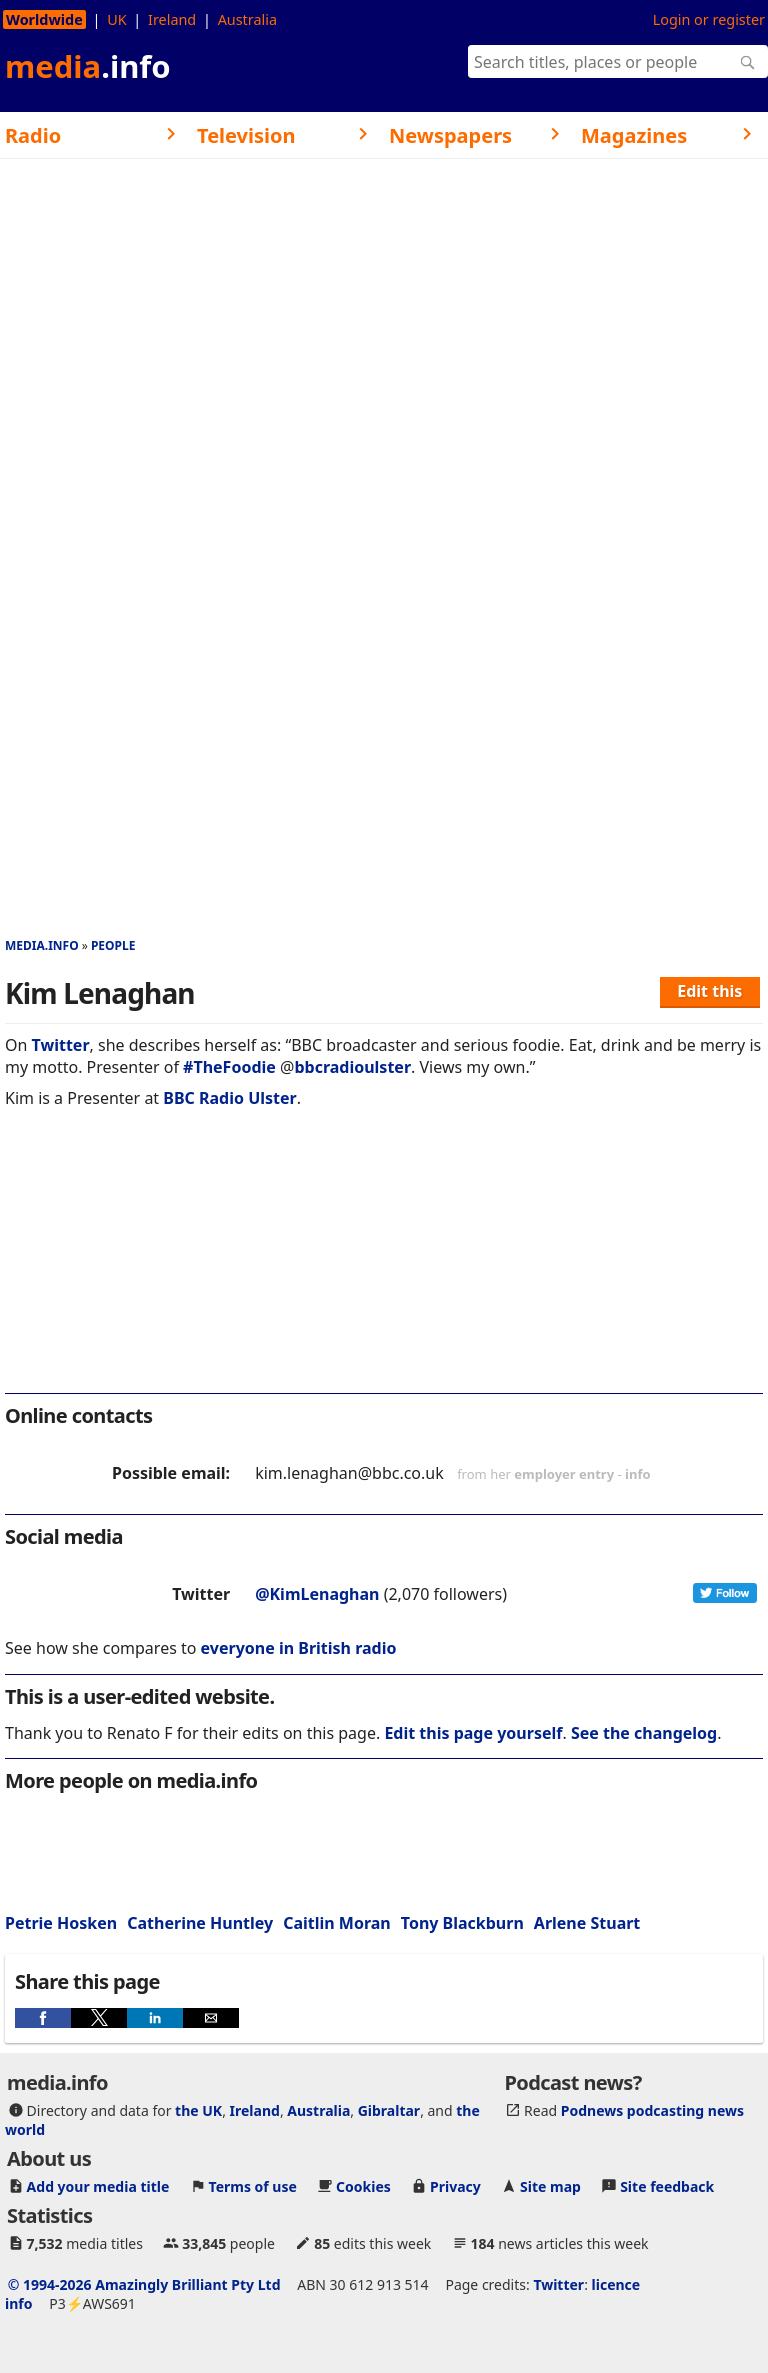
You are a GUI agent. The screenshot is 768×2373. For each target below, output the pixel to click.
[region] (384, 1264)
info (638, 1474)
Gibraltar (389, 2110)
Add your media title (98, 2186)
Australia (247, 19)
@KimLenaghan (317, 1594)
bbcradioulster (352, 1067)
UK (116, 19)
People (113, 945)
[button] (43, 2018)
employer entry (564, 1474)
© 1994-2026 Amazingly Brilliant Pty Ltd (144, 2284)
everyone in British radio (299, 1648)
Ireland (172, 19)
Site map (550, 2186)
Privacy (455, 2186)
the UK (198, 2110)
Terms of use (253, 2186)
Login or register (709, 19)
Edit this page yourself (473, 1733)
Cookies (363, 2186)
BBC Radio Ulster (229, 1098)
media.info (42, 945)
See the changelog (644, 1733)
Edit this (709, 991)
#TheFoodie (229, 1067)
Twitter (61, 1045)
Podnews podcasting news (652, 2110)
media (88, 66)
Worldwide (44, 19)
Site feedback (667, 2186)
